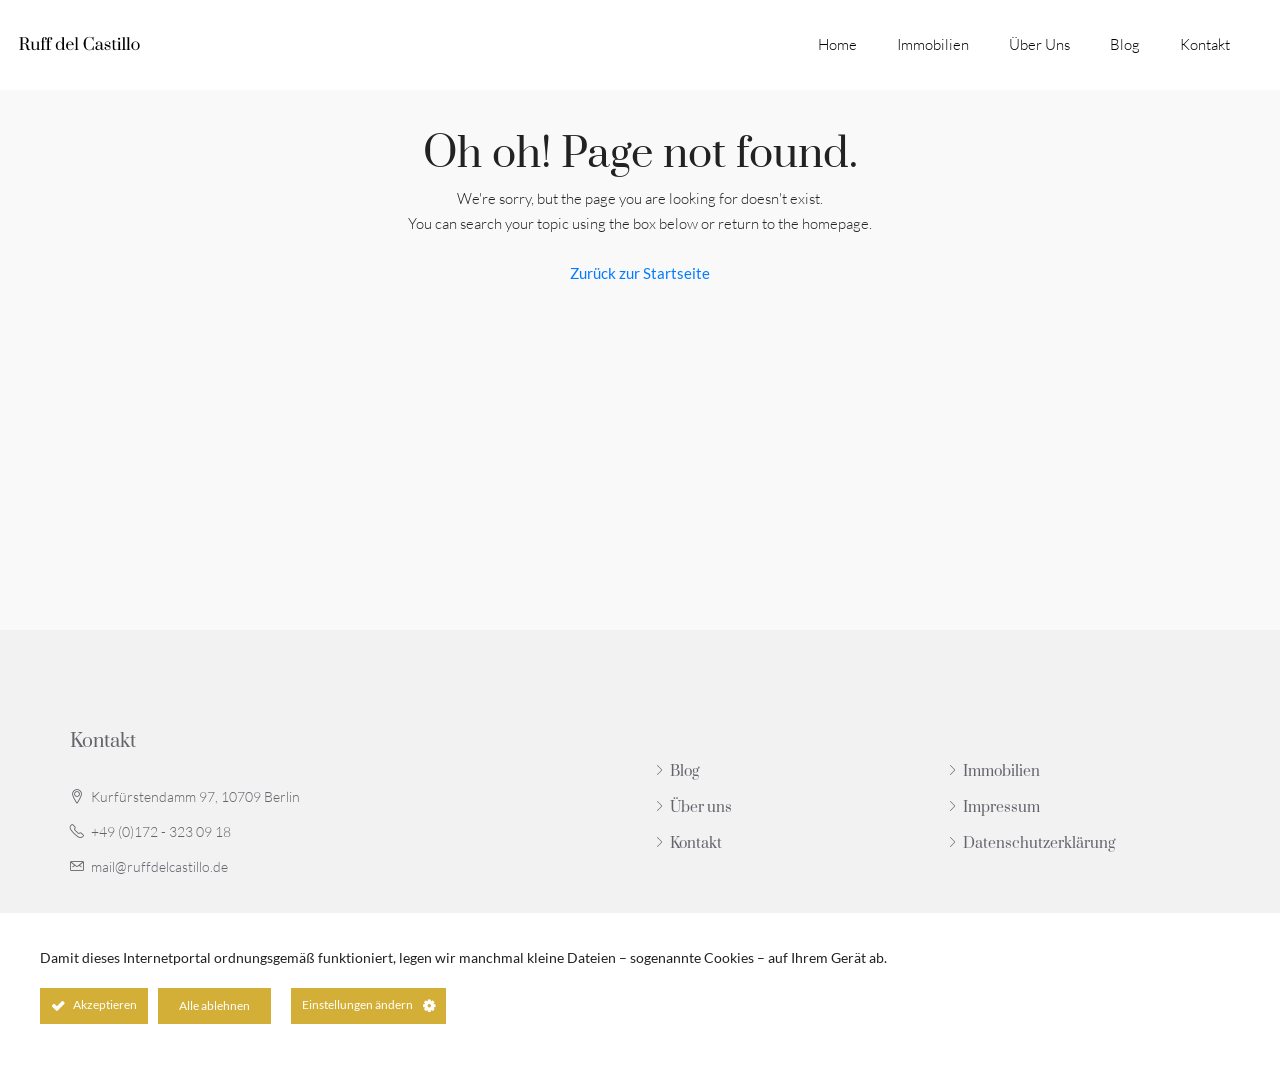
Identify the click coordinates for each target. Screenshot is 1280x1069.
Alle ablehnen (214, 1005)
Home (837, 44)
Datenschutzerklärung (1039, 843)
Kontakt (1205, 44)
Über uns (1039, 44)
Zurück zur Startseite (640, 273)
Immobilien (933, 44)
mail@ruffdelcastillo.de (159, 866)
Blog (1125, 44)
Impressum (1001, 807)
